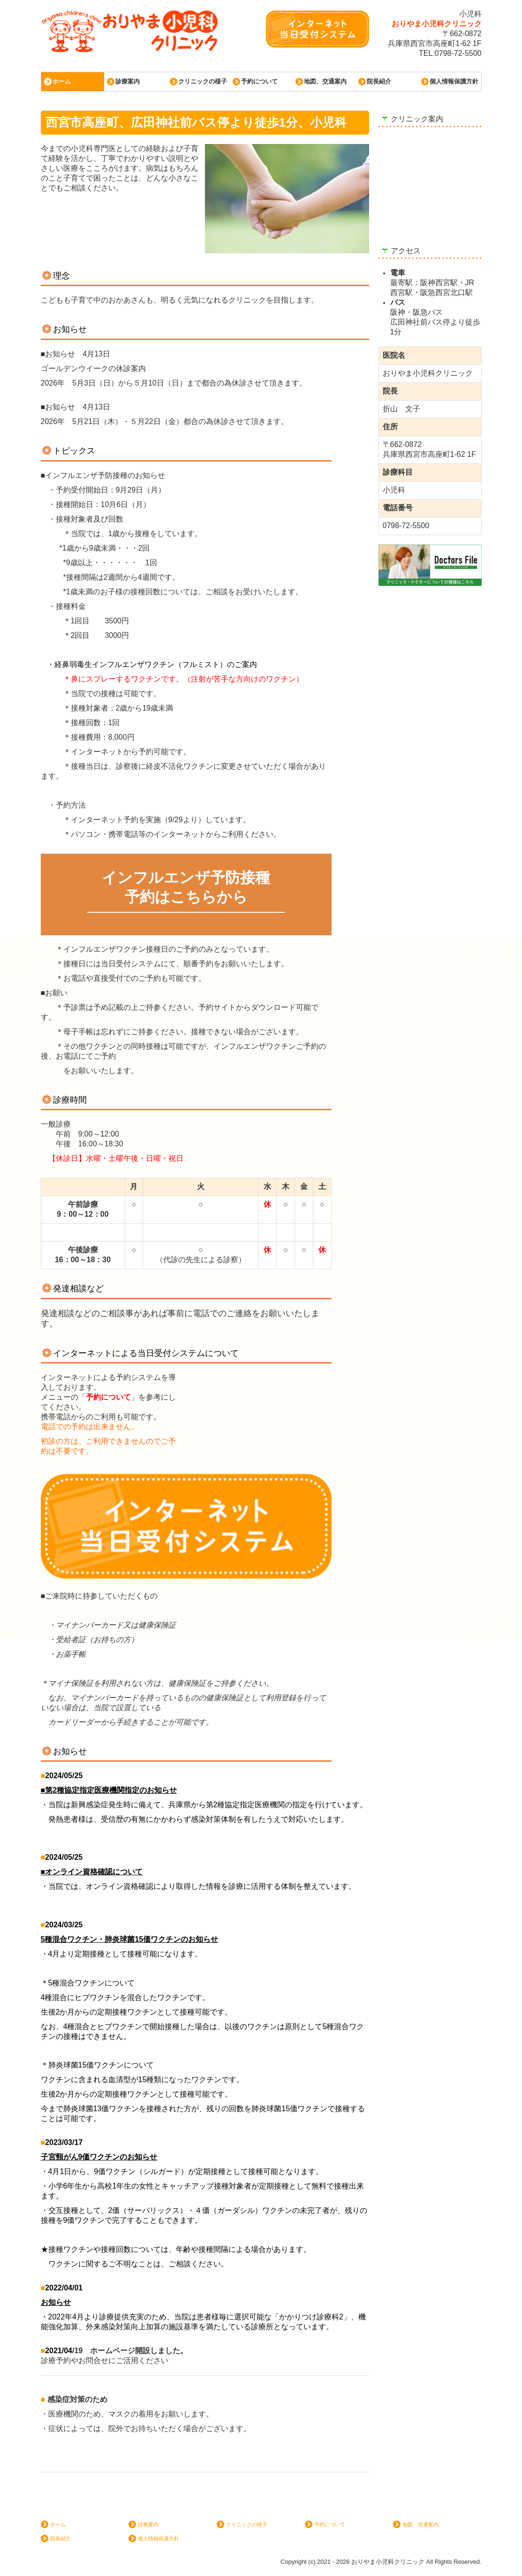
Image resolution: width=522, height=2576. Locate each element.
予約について (259, 81)
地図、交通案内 (325, 81)
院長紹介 (379, 81)
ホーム (62, 81)
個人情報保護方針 (454, 81)
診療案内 (127, 81)
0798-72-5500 (458, 53)
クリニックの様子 (202, 81)
